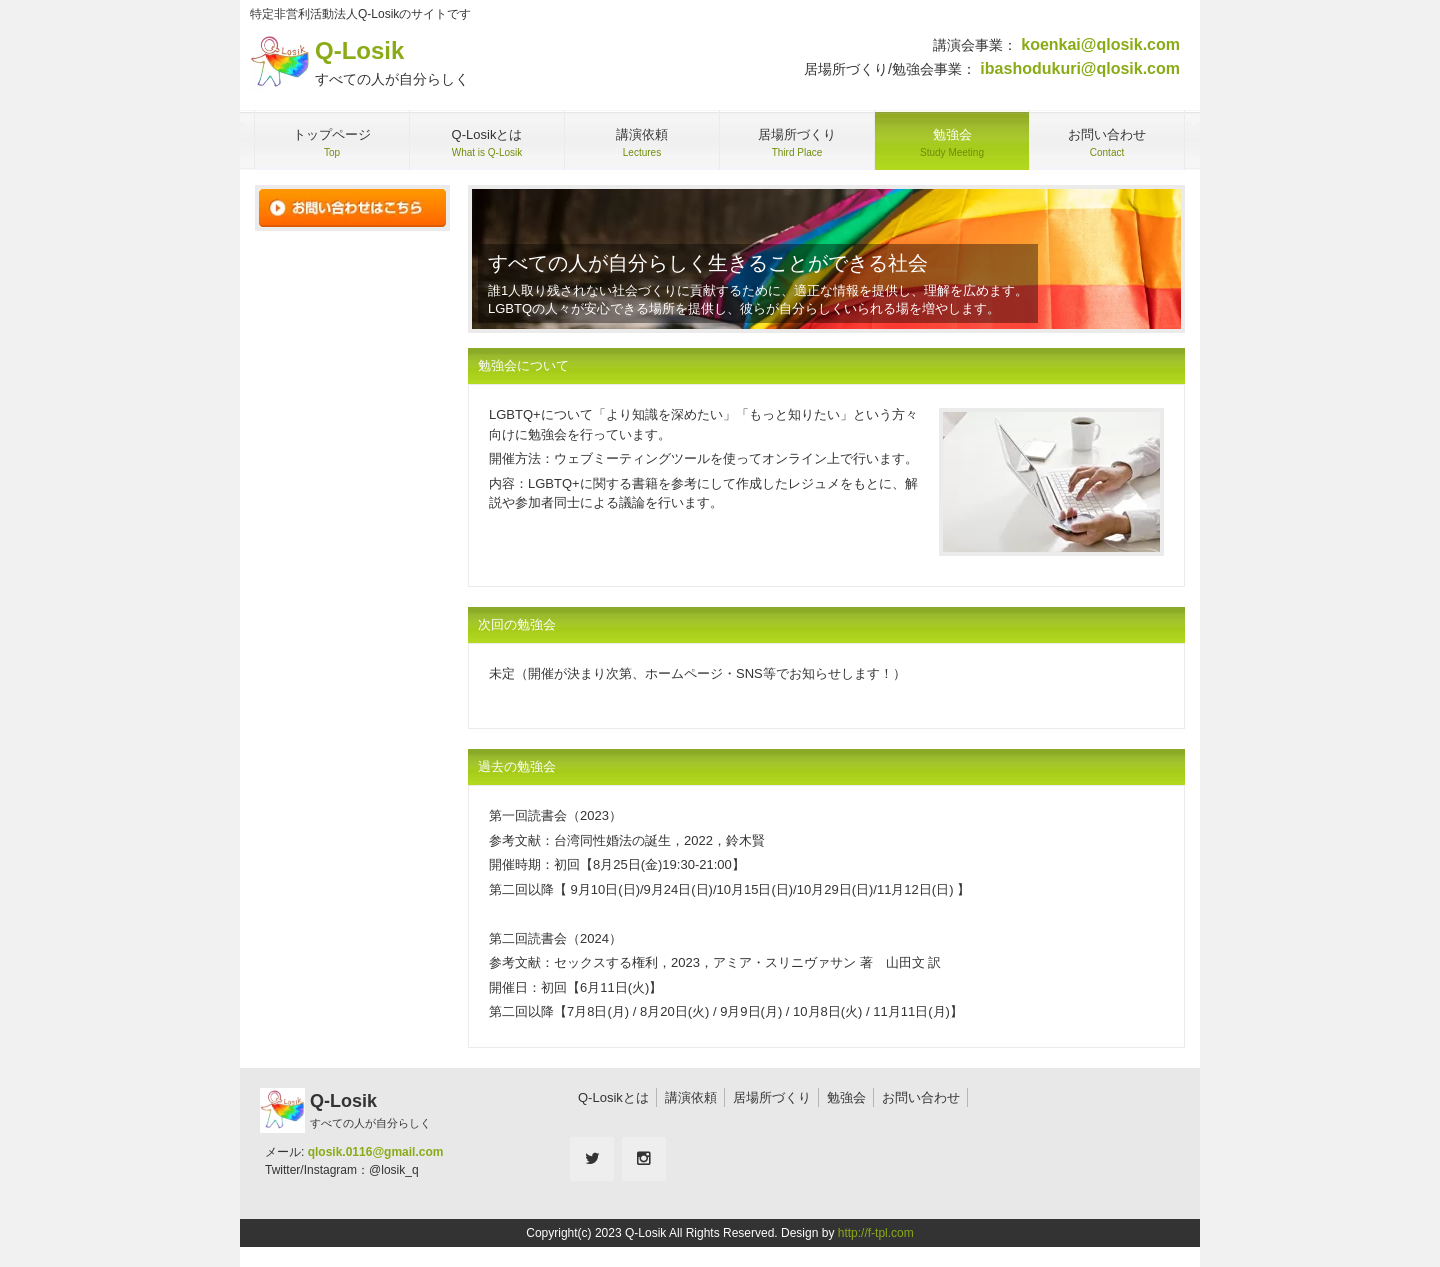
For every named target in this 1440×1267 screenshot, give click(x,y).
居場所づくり (772, 1097)
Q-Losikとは (613, 1097)
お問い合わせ (921, 1097)
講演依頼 (691, 1097)
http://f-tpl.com (876, 1233)
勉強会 (846, 1097)
